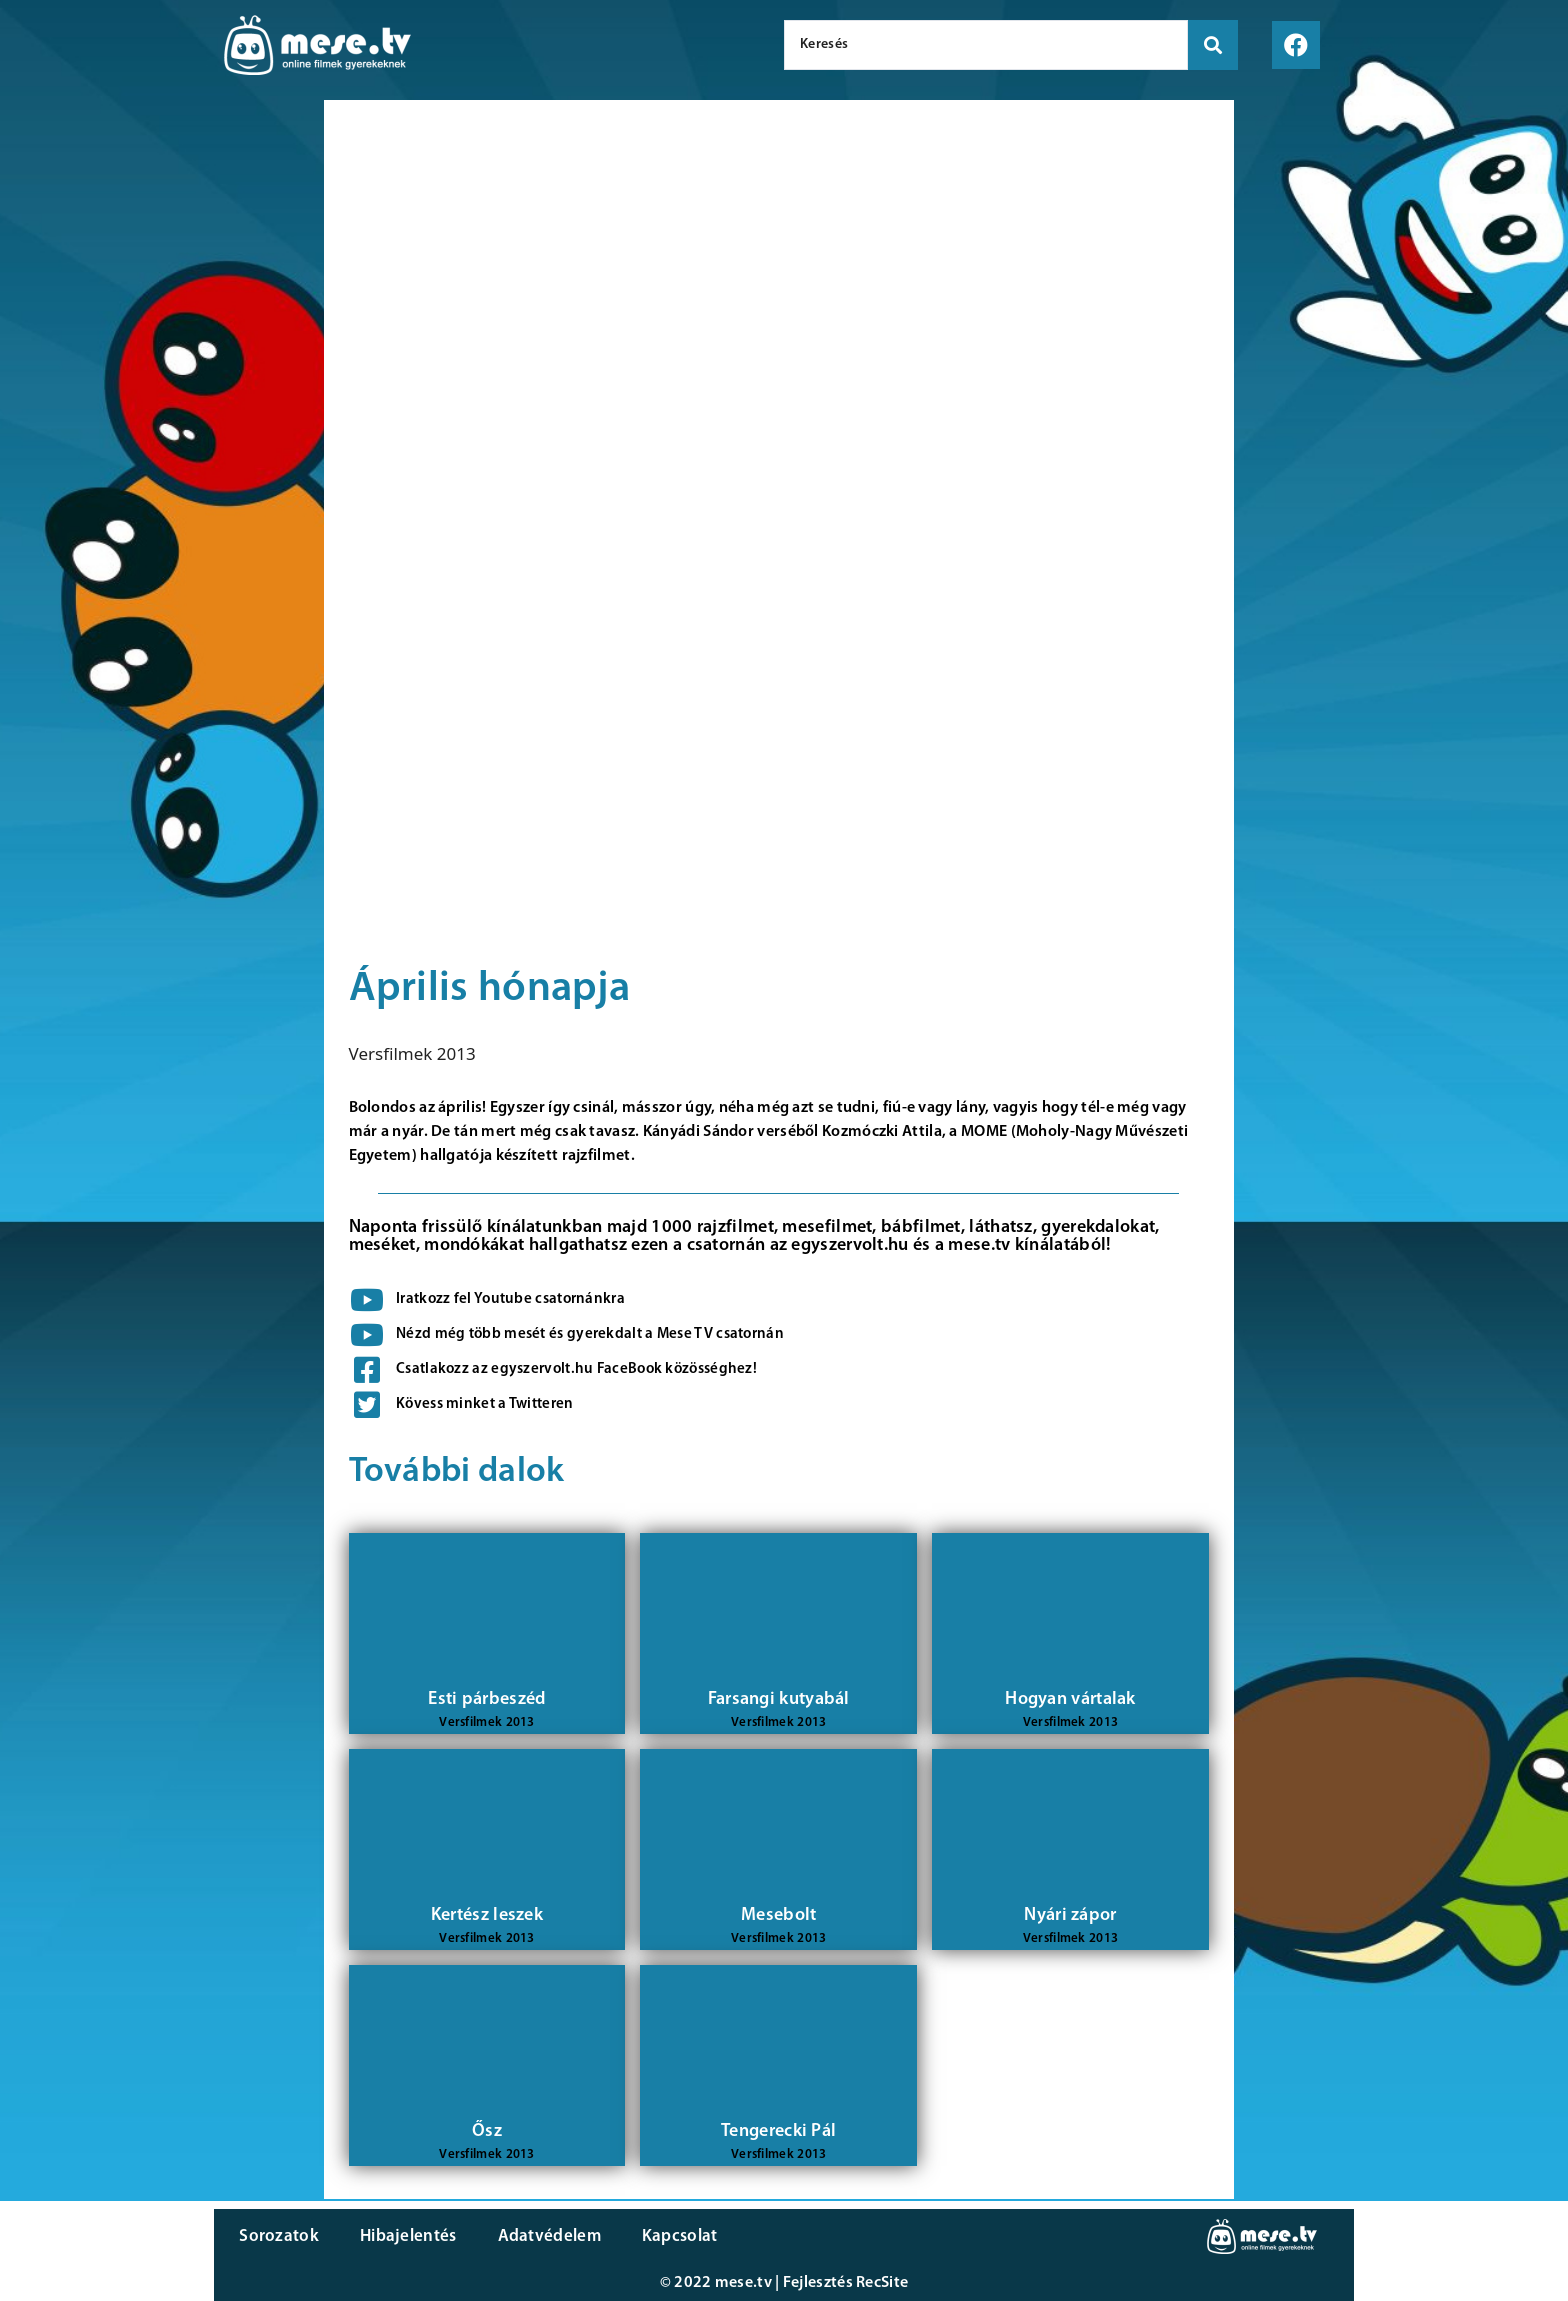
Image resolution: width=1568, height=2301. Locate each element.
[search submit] (1213, 45)
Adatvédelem (546, 2236)
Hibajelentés (407, 2236)
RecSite (882, 2283)
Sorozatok (279, 2236)
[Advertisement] (157, 440)
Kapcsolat (677, 2236)
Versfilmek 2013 (412, 1053)
